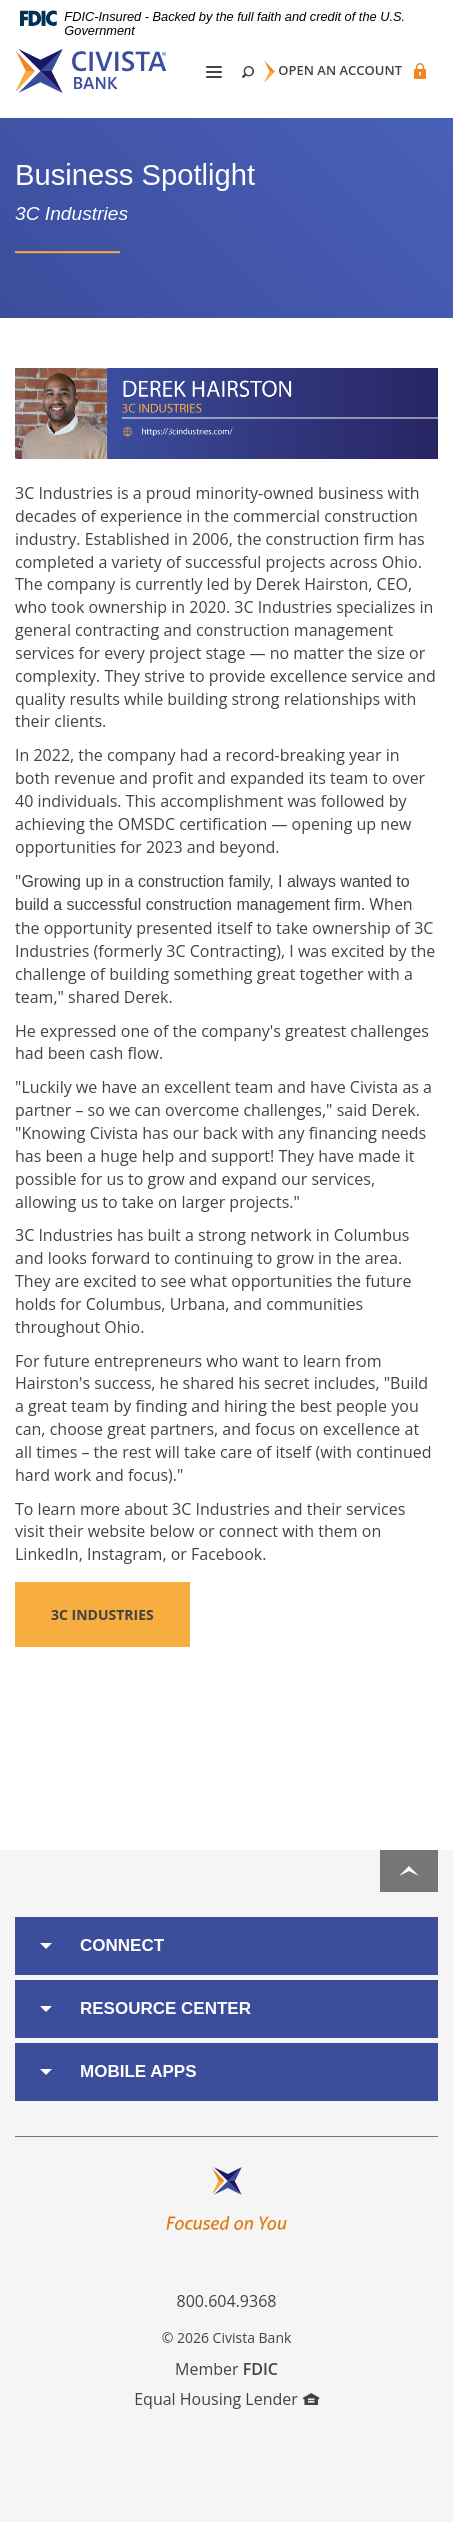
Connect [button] (122, 1945)
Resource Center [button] (165, 2008)
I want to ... (373, 2496)
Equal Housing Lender (226, 2399)
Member (226, 2369)
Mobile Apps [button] (138, 2071)
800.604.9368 (227, 2301)
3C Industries (102, 1614)
